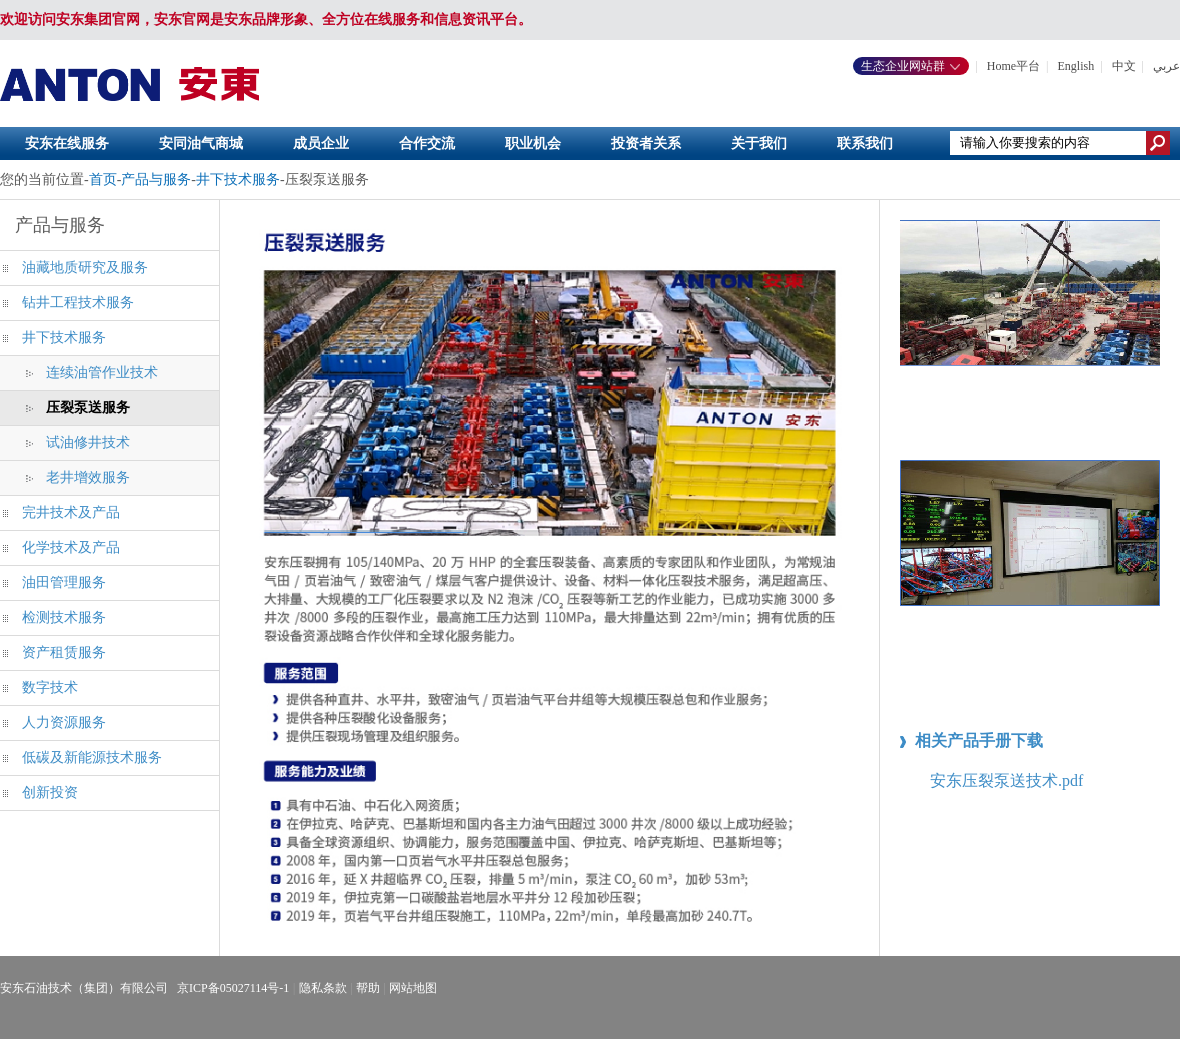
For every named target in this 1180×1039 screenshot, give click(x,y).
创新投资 (50, 792)
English (1076, 66)
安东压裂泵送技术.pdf (1006, 780)
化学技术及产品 (71, 547)
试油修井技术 (88, 442)
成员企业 (321, 143)
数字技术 (50, 687)
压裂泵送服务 (88, 407)
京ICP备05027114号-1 (233, 988)
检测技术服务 (64, 617)
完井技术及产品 (71, 512)
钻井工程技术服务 (78, 302)
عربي (1166, 66)
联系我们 (865, 143)
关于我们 (759, 143)
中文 (1124, 66)
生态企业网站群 (910, 66)
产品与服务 (156, 179)
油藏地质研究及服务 (85, 267)
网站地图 (413, 988)
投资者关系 (646, 143)
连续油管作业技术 (102, 372)
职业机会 (533, 143)
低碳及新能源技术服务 (92, 757)
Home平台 (1013, 66)
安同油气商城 (201, 143)
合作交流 (427, 143)
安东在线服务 (67, 143)
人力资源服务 (64, 722)
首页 (103, 179)
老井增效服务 (88, 477)
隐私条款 (323, 988)
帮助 (368, 988)
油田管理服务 (64, 582)
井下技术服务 (238, 179)
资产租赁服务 (64, 652)
